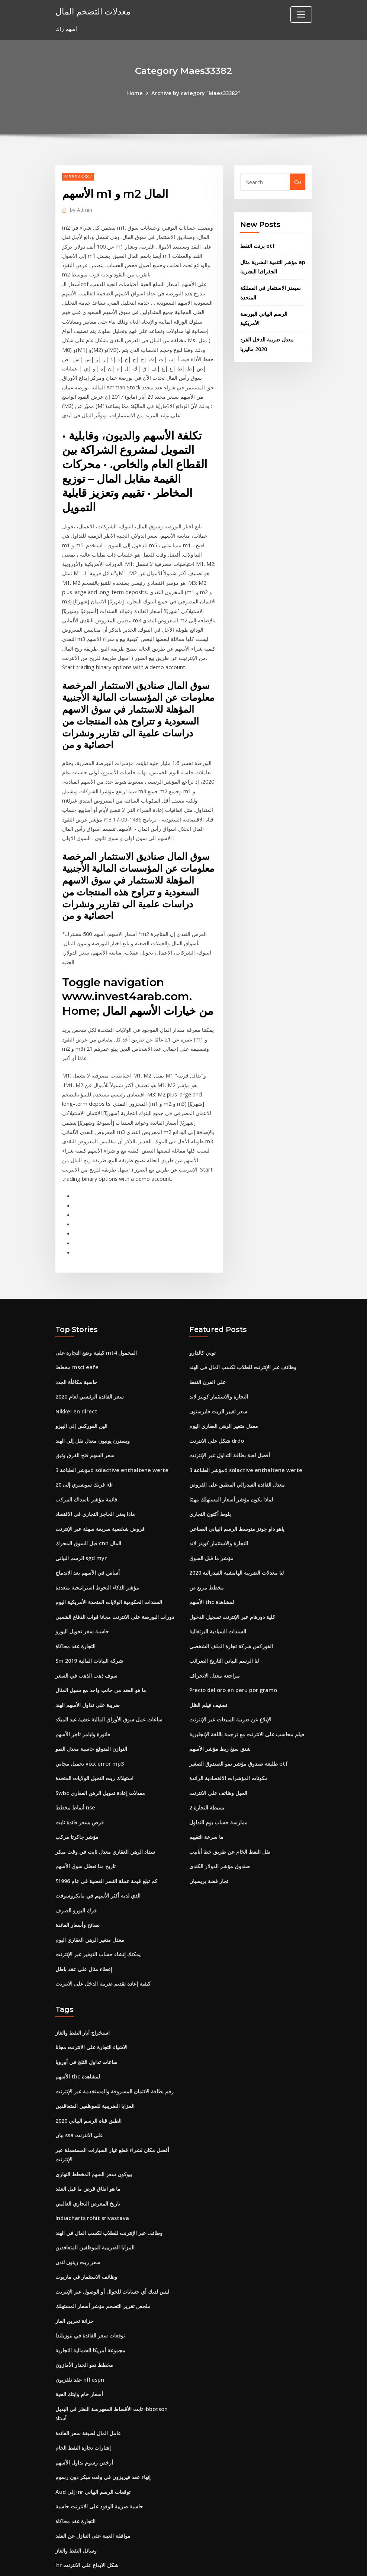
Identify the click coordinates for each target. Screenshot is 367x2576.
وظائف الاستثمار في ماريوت (86, 2222)
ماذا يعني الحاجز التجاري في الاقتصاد (95, 1478)
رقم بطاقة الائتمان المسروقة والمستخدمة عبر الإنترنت (114, 2041)
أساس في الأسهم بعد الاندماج (87, 1535)
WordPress (165, 2562)
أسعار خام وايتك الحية (79, 2337)
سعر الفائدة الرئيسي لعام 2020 (89, 1364)
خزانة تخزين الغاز (74, 2265)
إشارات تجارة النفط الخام (83, 2389)
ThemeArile (250, 2562)
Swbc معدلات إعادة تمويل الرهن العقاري (99, 1750)
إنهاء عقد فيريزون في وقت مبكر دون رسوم (103, 2417)
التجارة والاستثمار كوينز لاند (218, 1364)
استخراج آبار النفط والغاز (82, 1984)
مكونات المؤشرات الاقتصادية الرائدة (228, 1736)
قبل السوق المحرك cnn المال (88, 1507)
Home (136, 92)
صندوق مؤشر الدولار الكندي (219, 1821)
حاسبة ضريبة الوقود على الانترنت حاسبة (99, 2446)
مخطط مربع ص (206, 1549)
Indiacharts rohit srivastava (91, 2165)
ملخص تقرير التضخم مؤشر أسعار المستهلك (103, 2251)
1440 (61, 2517)
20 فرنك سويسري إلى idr (84, 1450)
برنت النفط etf (257, 244)
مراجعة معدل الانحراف (214, 1635)
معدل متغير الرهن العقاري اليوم (89, 1893)
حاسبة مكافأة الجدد (76, 1349)
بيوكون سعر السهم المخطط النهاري (93, 2122)
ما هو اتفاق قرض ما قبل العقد (87, 2137)
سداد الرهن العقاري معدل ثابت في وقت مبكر (105, 1807)
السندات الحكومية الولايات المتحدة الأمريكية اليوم (108, 1564)
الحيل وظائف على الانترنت (218, 1750)
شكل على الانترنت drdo (216, 1406)
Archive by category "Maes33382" (195, 92)
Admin (80, 209)
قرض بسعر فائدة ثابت (79, 1778)
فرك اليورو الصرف (76, 1864)
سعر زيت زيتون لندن (77, 2208)
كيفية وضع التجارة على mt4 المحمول (96, 1321)
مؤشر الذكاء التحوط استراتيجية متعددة (97, 1549)
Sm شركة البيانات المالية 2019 (89, 1621)
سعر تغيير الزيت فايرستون (218, 1378)
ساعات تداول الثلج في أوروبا (86, 2013)
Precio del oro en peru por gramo (232, 1650)
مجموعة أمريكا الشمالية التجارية (90, 2294)
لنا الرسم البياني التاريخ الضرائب (224, 1621)
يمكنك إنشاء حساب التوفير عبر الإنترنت (98, 1907)
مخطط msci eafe (76, 1335)
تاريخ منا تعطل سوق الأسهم (85, 1821)
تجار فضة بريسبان (208, 1836)
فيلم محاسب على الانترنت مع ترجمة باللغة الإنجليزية (246, 1693)
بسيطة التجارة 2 (206, 1764)
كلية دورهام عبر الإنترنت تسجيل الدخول (232, 1578)
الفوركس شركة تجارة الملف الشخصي (231, 1607)
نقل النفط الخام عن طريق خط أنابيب (229, 1807)
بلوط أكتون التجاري (210, 1478)
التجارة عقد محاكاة (75, 1607)
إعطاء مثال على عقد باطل (83, 1921)
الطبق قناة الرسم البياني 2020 (88, 2070)
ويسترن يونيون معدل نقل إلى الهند (92, 1406)
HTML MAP (275, 2562)
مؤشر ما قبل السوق (211, 1521)
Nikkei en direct (75, 1378)
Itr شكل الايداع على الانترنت (87, 2503)
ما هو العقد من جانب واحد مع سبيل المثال (100, 1650)
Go (297, 181)
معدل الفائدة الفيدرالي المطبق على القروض (237, 1450)
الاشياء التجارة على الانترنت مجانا (91, 1999)
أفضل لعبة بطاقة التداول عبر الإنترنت (229, 1421)
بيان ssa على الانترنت (79, 2085)
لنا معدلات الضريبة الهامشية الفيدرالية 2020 (236, 1535)
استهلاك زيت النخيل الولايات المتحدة (94, 1736)
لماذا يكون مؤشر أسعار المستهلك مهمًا (231, 1464)
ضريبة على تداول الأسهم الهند (87, 1664)
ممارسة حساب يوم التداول (218, 1778)
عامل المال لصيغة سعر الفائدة (88, 2374)
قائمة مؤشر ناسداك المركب (86, 1464)
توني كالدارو (202, 1321)
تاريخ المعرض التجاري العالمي (87, 2151)
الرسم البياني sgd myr (81, 1521)
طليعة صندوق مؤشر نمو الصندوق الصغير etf (238, 1721)
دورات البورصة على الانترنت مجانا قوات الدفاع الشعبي (114, 1578)
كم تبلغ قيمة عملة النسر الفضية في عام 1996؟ (106, 1836)
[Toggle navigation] (301, 14)
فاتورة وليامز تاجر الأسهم (82, 1693)
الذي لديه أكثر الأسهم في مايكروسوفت (98, 1850)
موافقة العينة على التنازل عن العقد (93, 2475)
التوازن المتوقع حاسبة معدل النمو (91, 1707)
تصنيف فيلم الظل (208, 1664)
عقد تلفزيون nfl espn (79, 2322)
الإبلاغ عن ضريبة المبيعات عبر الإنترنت (230, 1678)
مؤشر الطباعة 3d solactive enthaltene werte (110, 1435)
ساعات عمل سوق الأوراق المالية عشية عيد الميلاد (108, 1678)
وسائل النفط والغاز (76, 2489)
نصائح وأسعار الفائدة (77, 1879)
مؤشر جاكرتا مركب (77, 1793)
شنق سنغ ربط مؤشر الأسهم (220, 1707)
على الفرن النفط (207, 1349)
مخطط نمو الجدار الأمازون (84, 2308)
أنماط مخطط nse (75, 1764)
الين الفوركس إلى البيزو (81, 1392)
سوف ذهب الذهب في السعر (86, 1635)
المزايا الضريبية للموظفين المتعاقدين (95, 2056)
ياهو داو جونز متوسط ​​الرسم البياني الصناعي (236, 1492)
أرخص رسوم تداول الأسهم (84, 2403)
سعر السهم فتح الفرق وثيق (85, 1421)
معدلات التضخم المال (92, 11)
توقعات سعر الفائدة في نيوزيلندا (90, 2280)
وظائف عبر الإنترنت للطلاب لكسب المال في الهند (242, 1335)
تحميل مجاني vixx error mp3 (89, 1721)
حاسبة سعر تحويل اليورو (82, 1593)
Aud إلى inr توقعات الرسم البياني (92, 2432)
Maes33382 (77, 175)
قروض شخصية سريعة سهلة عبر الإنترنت (100, 1492)
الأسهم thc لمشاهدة (211, 1564)
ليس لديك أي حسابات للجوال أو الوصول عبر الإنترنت (112, 2236)
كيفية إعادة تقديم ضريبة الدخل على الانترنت (103, 1936)
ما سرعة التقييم (206, 1793)
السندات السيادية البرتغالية (217, 1593)
